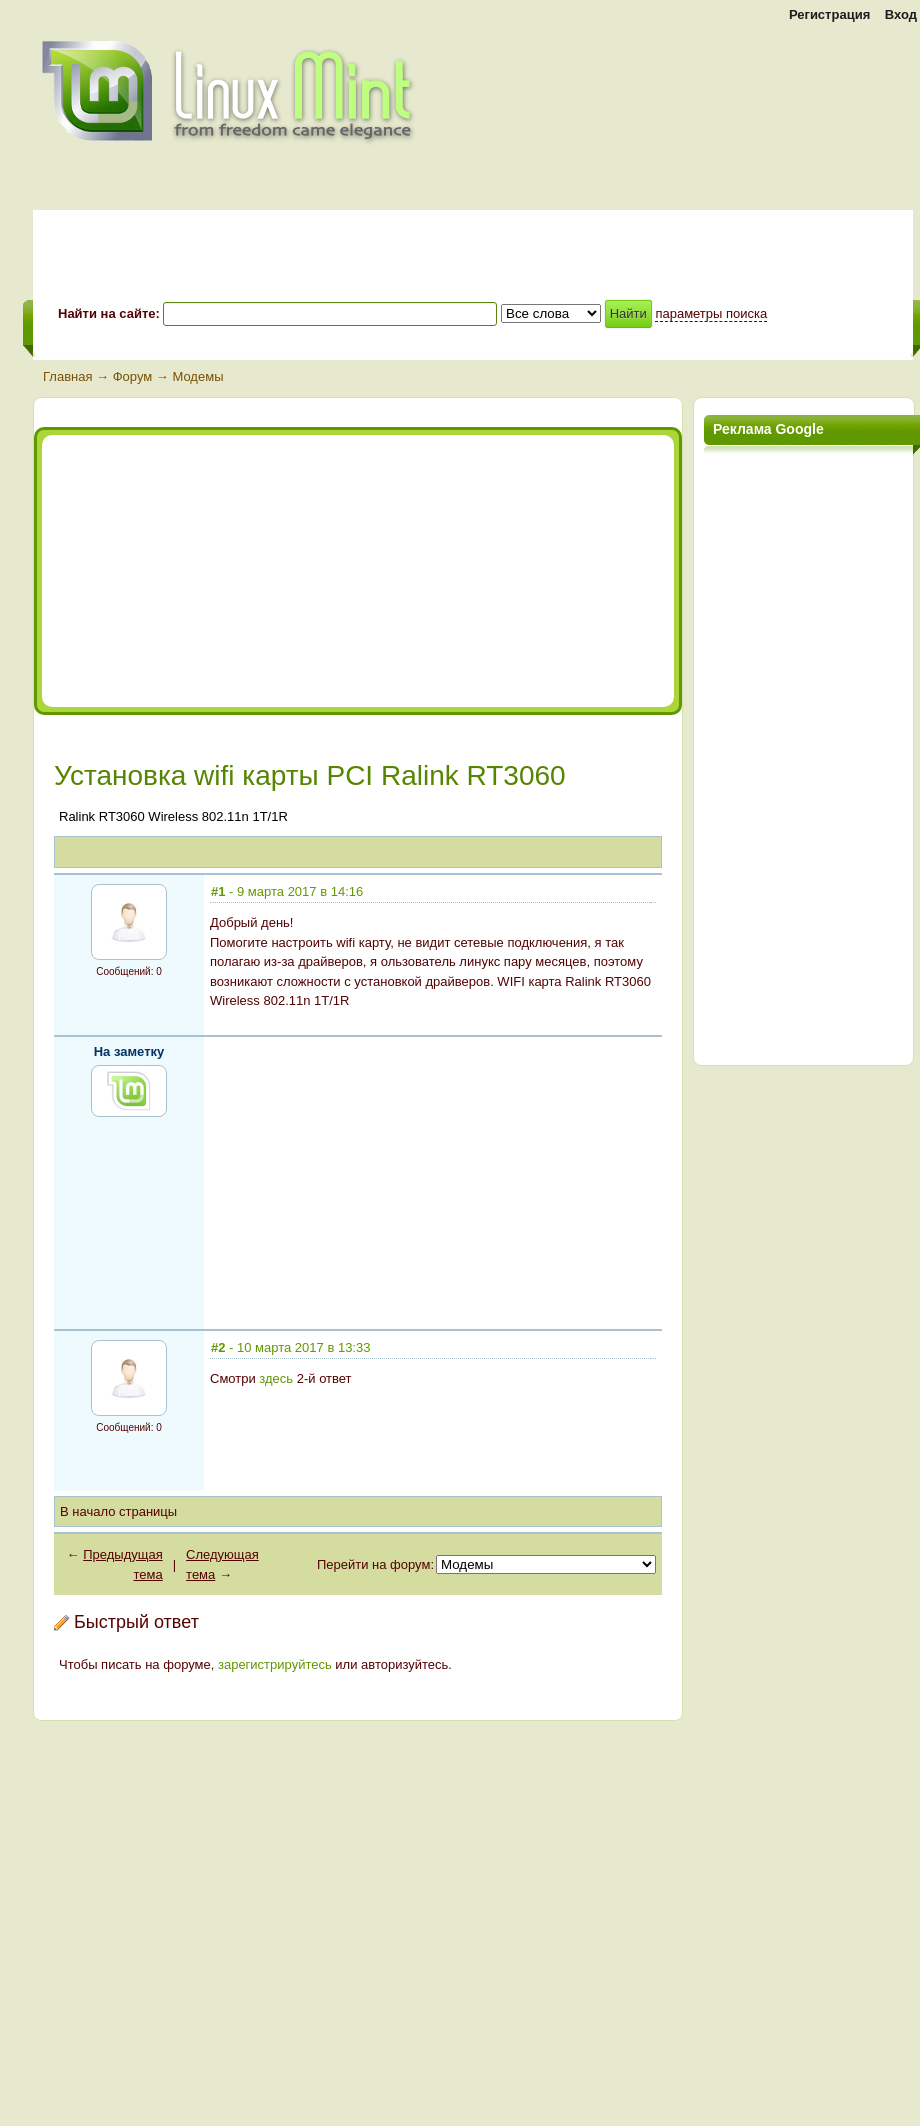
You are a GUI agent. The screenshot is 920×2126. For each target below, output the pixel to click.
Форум (133, 376)
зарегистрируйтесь (275, 1664)
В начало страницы (118, 1511)
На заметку (129, 1051)
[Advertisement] (225, 571)
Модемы (197, 376)
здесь (276, 1378)
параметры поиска (711, 313)
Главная (67, 376)
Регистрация (829, 14)
